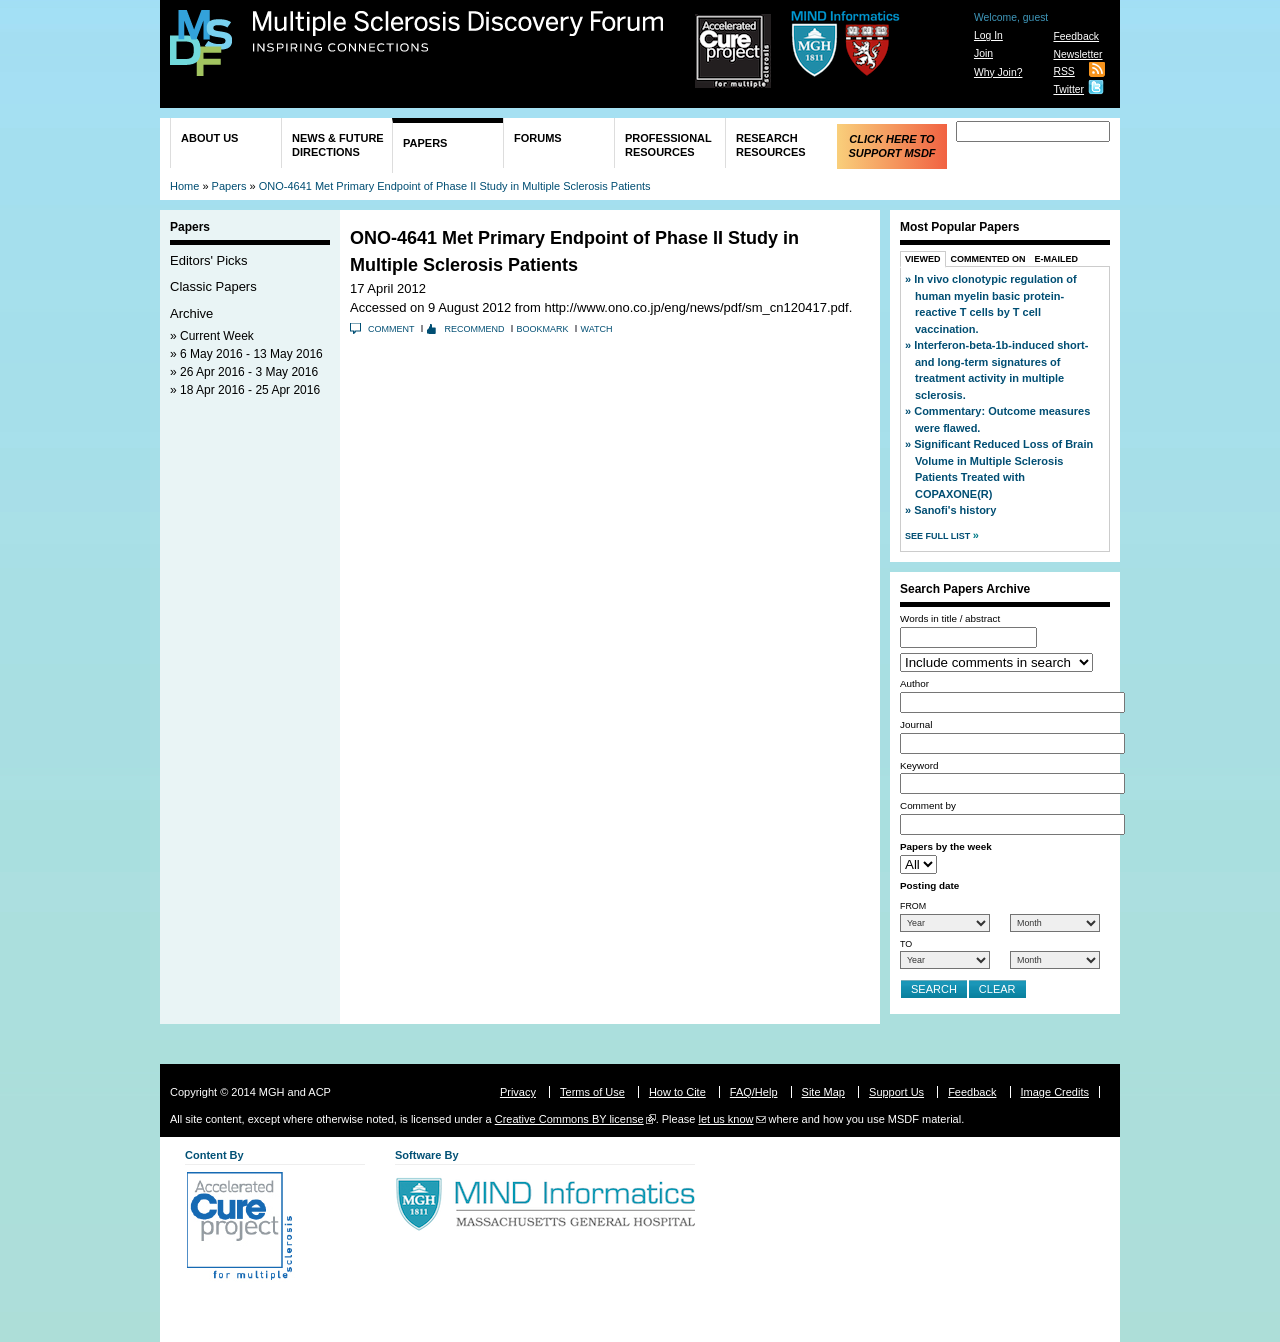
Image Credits (1055, 1092)
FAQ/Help (754, 1092)
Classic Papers (213, 286)
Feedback (1076, 36)
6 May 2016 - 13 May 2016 (251, 354)
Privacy (518, 1092)
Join (983, 53)
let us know (725, 1119)
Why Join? (998, 72)
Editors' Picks (209, 260)
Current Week (217, 336)
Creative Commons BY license (569, 1119)
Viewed (923, 259)
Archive (191, 313)
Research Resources (771, 145)
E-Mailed (1057, 259)
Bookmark (543, 329)
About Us (209, 138)
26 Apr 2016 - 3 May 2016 (249, 372)
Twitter (1068, 89)
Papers (425, 143)
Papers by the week (946, 846)
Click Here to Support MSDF (891, 146)
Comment (391, 329)
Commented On (988, 259)
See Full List (939, 536)
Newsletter (1077, 54)
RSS (1063, 71)
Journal (916, 724)
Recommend (475, 329)
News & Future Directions (338, 145)
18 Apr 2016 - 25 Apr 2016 (250, 390)
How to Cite (677, 1092)
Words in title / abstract (950, 618)
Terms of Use (592, 1092)
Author (914, 683)
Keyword (919, 765)
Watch (597, 329)
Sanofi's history (955, 510)
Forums (538, 138)
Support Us (896, 1092)
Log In (988, 35)
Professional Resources (668, 145)
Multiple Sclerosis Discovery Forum (458, 32)
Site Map (823, 1092)
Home (184, 186)
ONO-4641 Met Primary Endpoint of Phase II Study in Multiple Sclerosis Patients (455, 186)
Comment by (928, 805)
